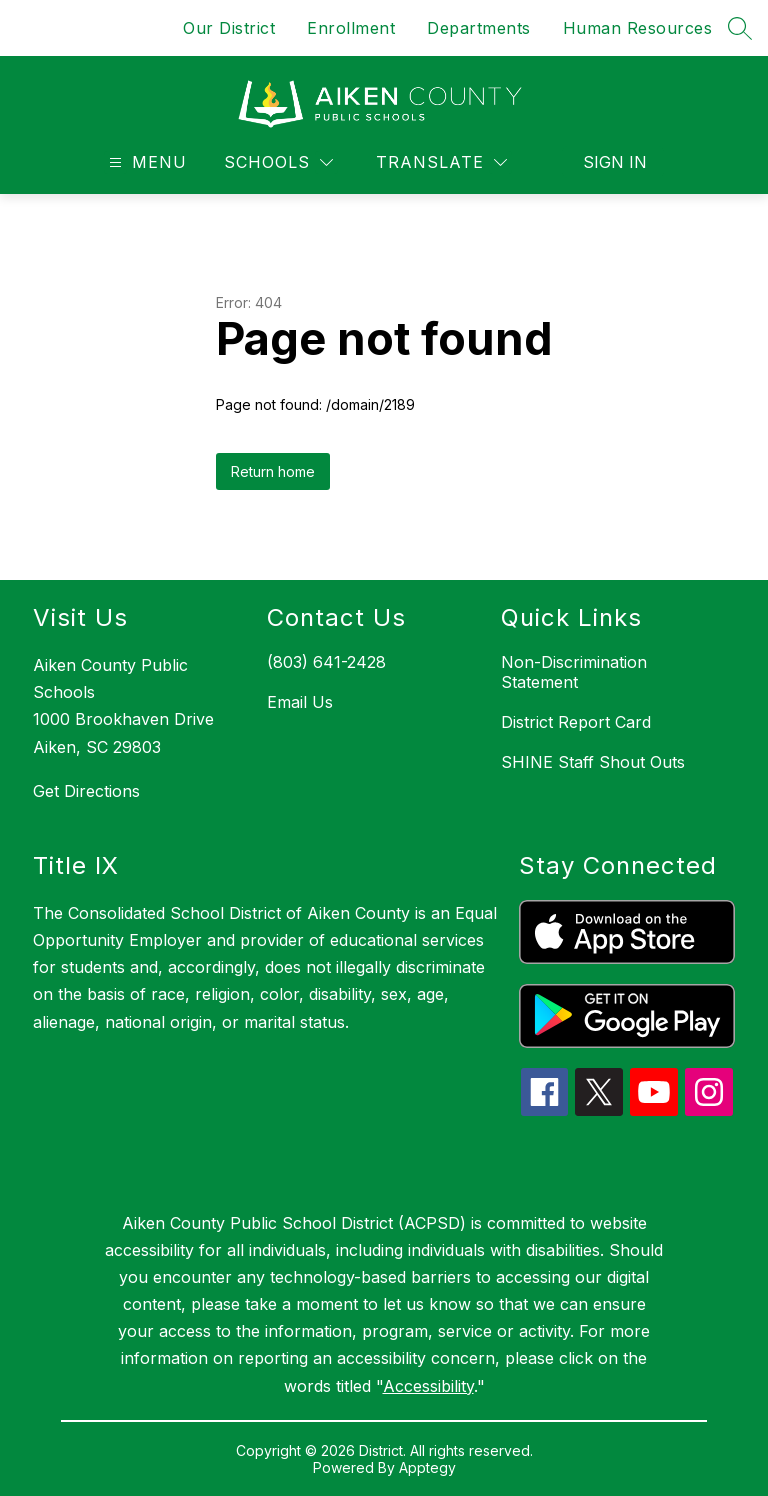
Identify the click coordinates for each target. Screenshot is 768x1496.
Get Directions (86, 791)
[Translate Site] (441, 162)
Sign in (615, 162)
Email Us (300, 702)
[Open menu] (145, 162)
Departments (479, 28)
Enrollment (351, 28)
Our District (229, 28)
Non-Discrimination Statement (574, 672)
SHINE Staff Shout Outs (593, 762)
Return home (273, 471)
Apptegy (427, 1467)
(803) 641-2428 (326, 662)
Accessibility (428, 1386)
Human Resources (638, 28)
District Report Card (576, 722)
